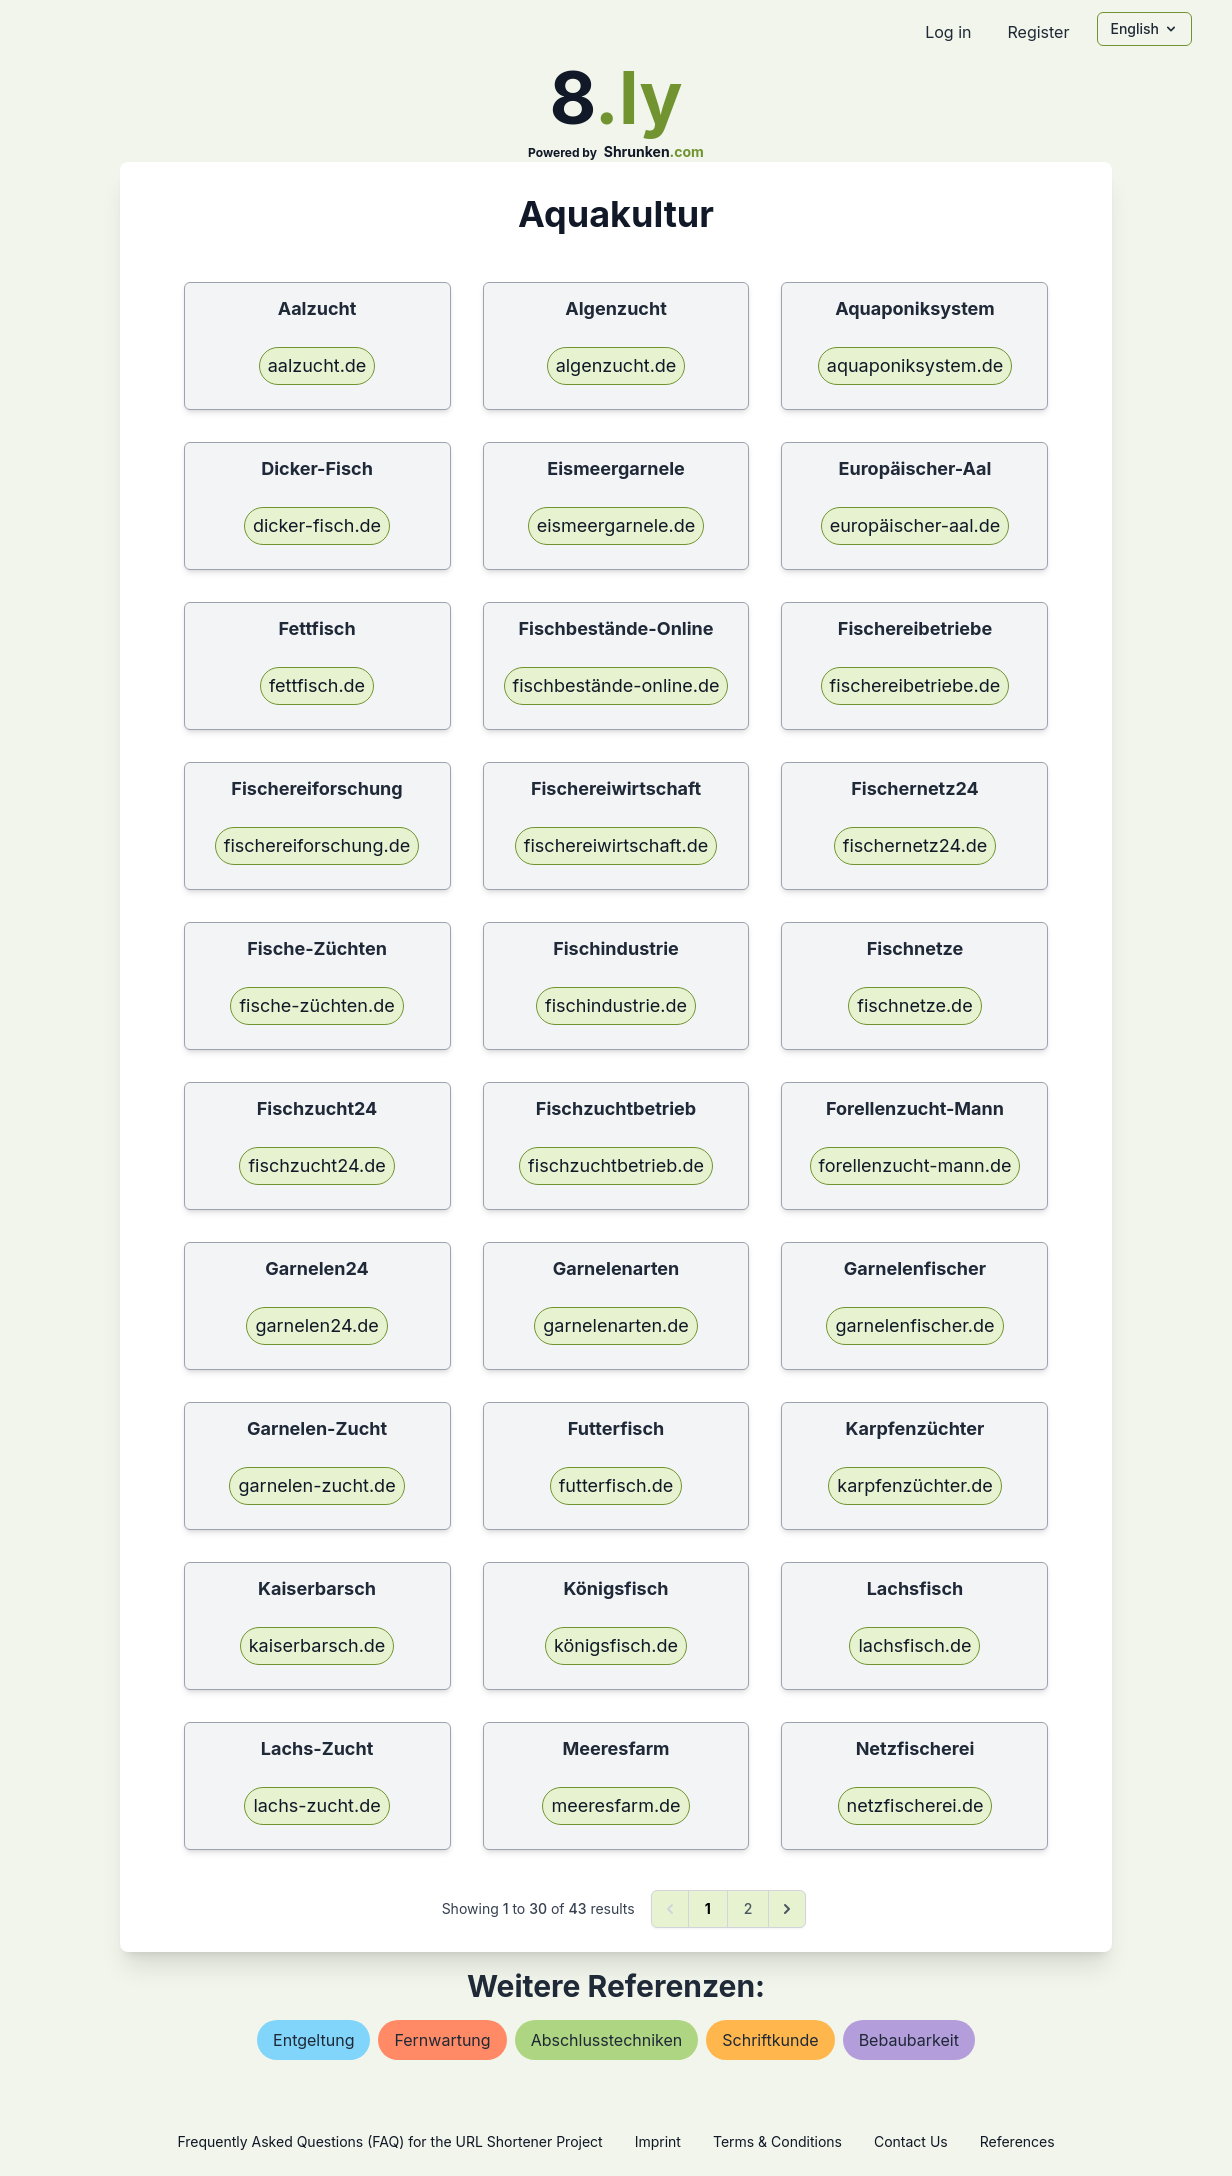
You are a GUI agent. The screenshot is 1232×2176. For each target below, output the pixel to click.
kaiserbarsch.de (317, 1645)
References (1017, 2141)
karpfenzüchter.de (914, 1485)
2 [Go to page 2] (748, 1908)
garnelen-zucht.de (316, 1485)
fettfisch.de (317, 685)
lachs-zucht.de (316, 1805)
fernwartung (442, 2040)
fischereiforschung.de (317, 845)
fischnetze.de (914, 1005)
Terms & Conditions (777, 2141)
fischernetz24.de (915, 845)
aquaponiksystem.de (915, 365)
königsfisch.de (616, 1645)
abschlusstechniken (607, 2040)
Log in (948, 32)
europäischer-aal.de (915, 525)
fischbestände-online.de (616, 685)
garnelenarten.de (616, 1325)
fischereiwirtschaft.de (616, 845)
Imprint (658, 2141)
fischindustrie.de (616, 1005)
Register (1038, 32)
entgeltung (313, 2040)
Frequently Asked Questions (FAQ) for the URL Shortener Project (389, 2141)
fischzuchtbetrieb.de (616, 1165)
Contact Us (911, 2141)
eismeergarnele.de (616, 525)
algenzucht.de (616, 365)
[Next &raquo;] (787, 1909)
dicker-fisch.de (317, 525)
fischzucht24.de (316, 1165)
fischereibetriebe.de (915, 685)
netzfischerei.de (915, 1805)
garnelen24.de (316, 1325)
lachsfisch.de (914, 1645)
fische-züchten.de (316, 1005)
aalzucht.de (317, 365)
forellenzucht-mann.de (915, 1165)
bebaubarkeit (909, 2040)
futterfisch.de (616, 1485)
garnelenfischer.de (914, 1325)
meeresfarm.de (615, 1805)
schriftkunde (770, 2040)
